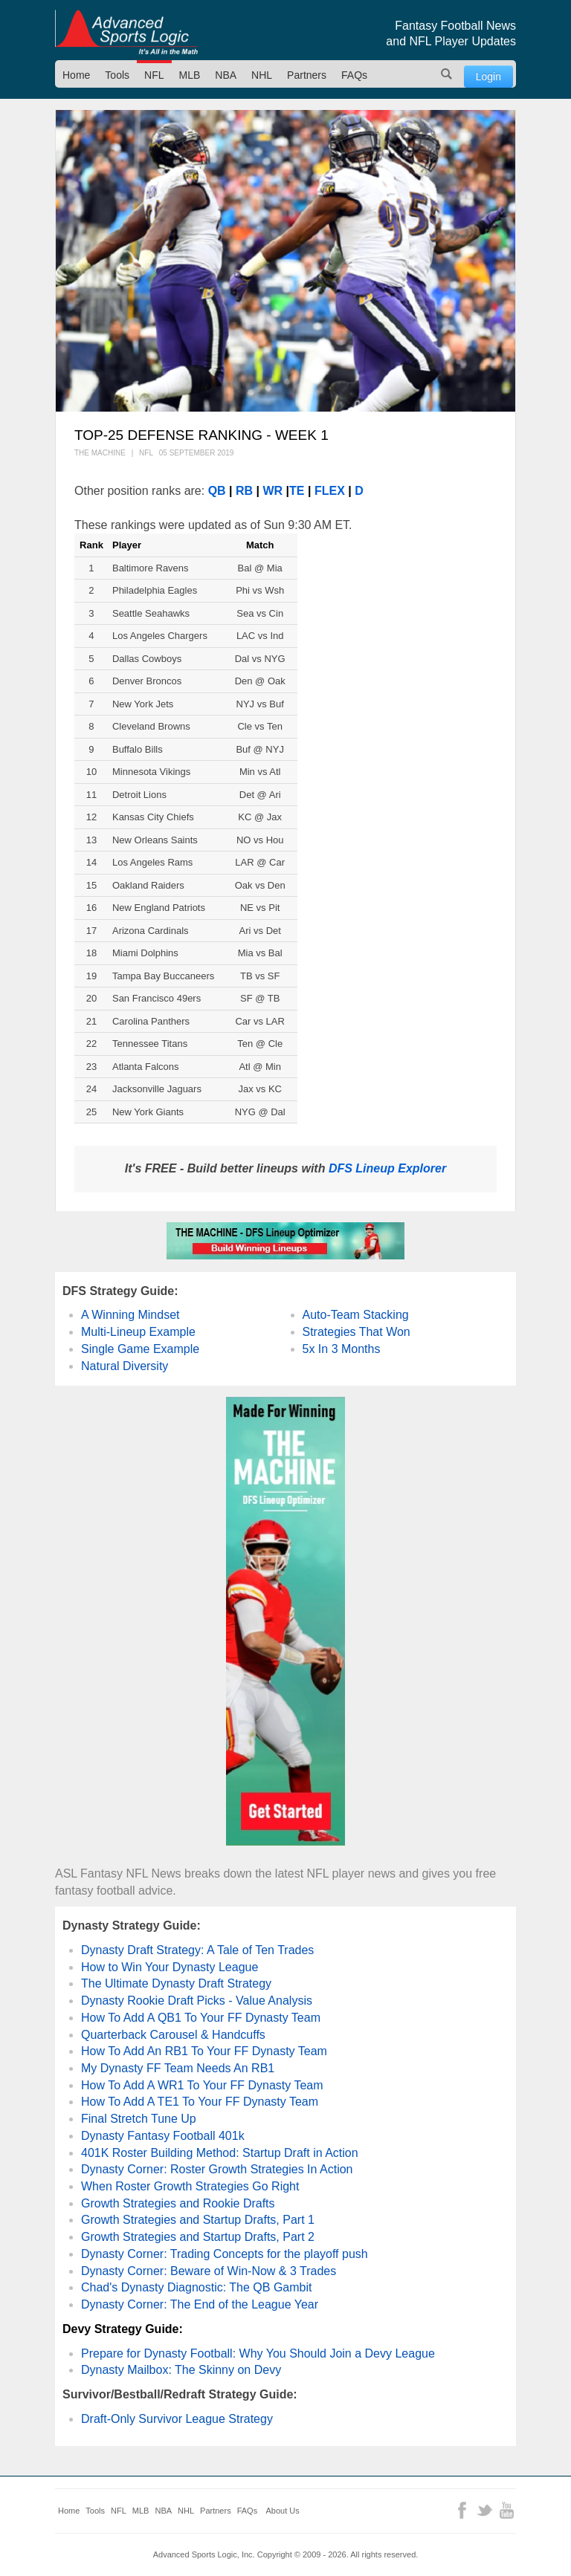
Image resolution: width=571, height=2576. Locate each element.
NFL (154, 75)
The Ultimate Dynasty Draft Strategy (176, 1983)
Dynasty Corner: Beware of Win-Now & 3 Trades (208, 2271)
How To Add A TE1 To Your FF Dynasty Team (199, 2101)
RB (244, 490)
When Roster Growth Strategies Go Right (190, 2186)
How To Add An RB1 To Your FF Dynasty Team (204, 2051)
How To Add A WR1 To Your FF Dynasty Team (202, 2085)
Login (488, 76)
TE (296, 490)
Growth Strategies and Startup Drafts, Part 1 (197, 2219)
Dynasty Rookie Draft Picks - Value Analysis (196, 2000)
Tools (117, 75)
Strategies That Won (356, 1332)
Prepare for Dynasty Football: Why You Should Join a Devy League (258, 2353)
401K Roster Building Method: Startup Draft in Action (219, 2153)
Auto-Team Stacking (356, 1314)
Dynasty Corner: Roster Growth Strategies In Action (216, 2169)
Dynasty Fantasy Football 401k (163, 2135)
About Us (283, 2510)
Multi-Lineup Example (138, 1332)
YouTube (506, 2510)
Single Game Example (140, 1349)
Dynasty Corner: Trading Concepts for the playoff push (224, 2254)
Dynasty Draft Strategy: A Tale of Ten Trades (197, 1950)
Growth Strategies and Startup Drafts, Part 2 (197, 2237)
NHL (261, 75)
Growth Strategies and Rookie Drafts (178, 2203)
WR (273, 490)
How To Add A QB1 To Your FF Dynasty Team (200, 2017)
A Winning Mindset (130, 1314)
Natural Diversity (124, 1366)
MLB (190, 75)
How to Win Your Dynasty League (169, 1967)
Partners (306, 75)
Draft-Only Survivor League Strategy (177, 2419)
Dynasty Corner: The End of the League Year (199, 2304)
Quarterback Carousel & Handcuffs (173, 2034)
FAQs (354, 75)
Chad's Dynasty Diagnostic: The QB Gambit (196, 2287)
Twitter (484, 2510)
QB (217, 490)
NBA (225, 75)
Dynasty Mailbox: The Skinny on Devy (181, 2370)
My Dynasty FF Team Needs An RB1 (177, 2068)
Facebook (462, 2510)
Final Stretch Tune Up (138, 2118)
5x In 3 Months (342, 1349)
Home (76, 75)
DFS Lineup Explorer (387, 1168)
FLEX (329, 490)
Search (447, 74)
